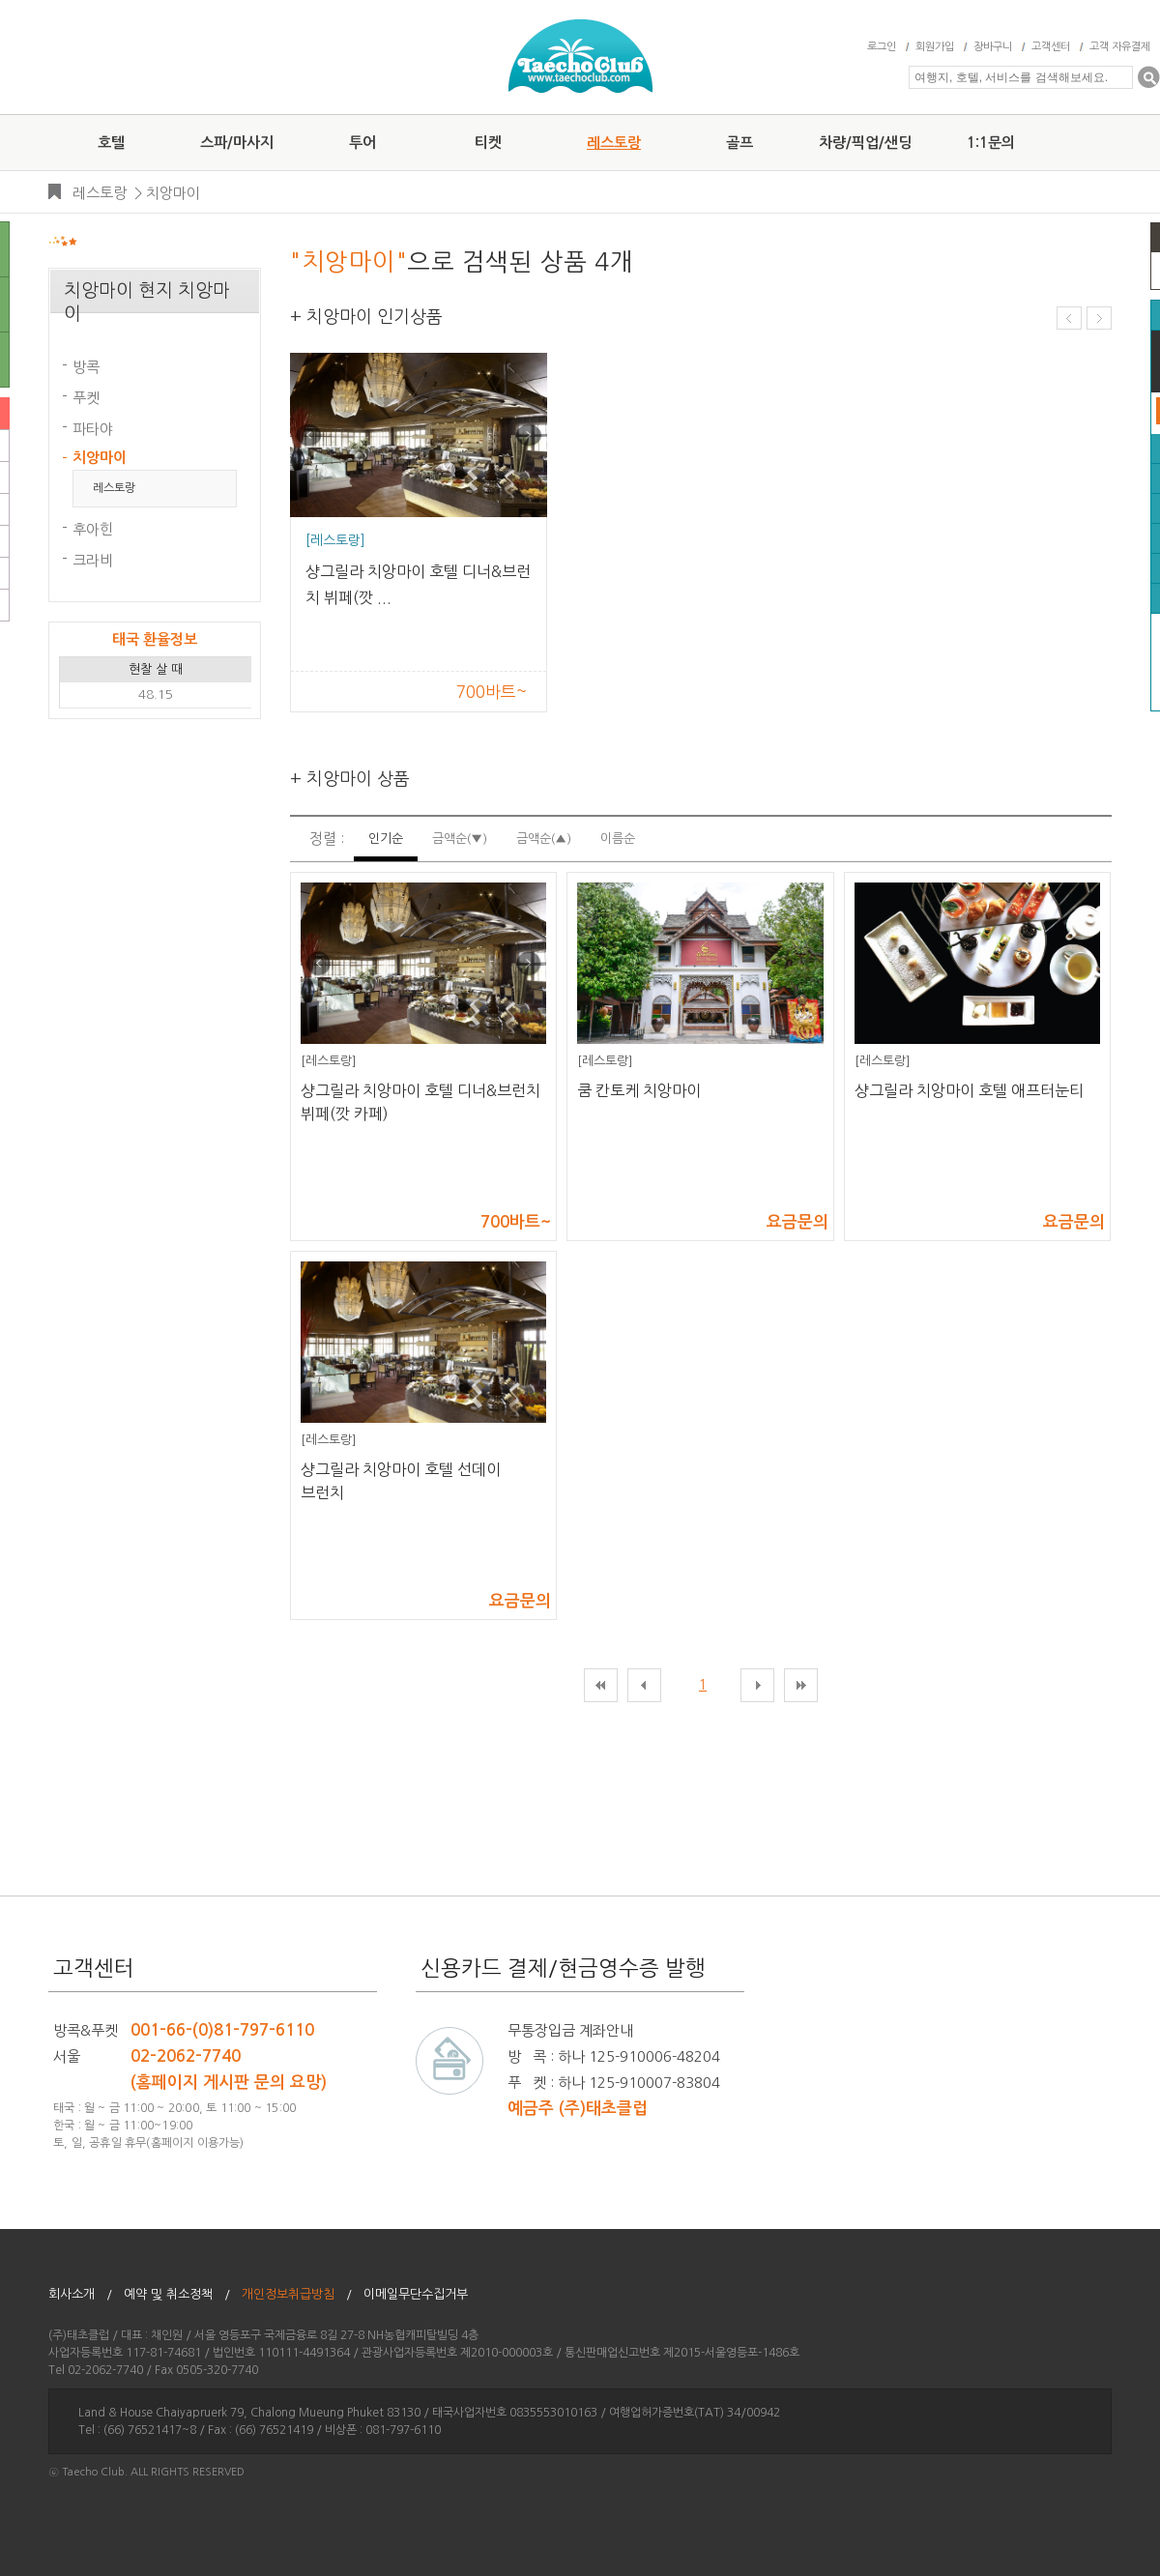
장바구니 (992, 47)
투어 (362, 142)
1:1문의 (991, 142)
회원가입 (934, 47)
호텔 (111, 142)
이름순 (617, 838)
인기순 (385, 838)
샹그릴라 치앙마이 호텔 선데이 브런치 (401, 1481)
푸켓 (86, 398)
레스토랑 (614, 142)
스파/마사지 (237, 142)
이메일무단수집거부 (421, 2294)
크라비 (92, 560)
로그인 (881, 47)
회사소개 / (80, 2294)
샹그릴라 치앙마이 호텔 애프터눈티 (969, 1090)
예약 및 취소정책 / (177, 2294)
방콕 (86, 367)
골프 (739, 142)
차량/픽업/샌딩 (865, 142)
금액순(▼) (459, 838)
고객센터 (1050, 47)
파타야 (92, 428)
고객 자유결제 (1119, 47)
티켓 (488, 142)
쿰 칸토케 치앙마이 (639, 1090)
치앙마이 (173, 193)
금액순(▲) (543, 838)
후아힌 (92, 529)
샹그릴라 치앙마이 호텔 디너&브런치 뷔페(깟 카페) (420, 1102)
